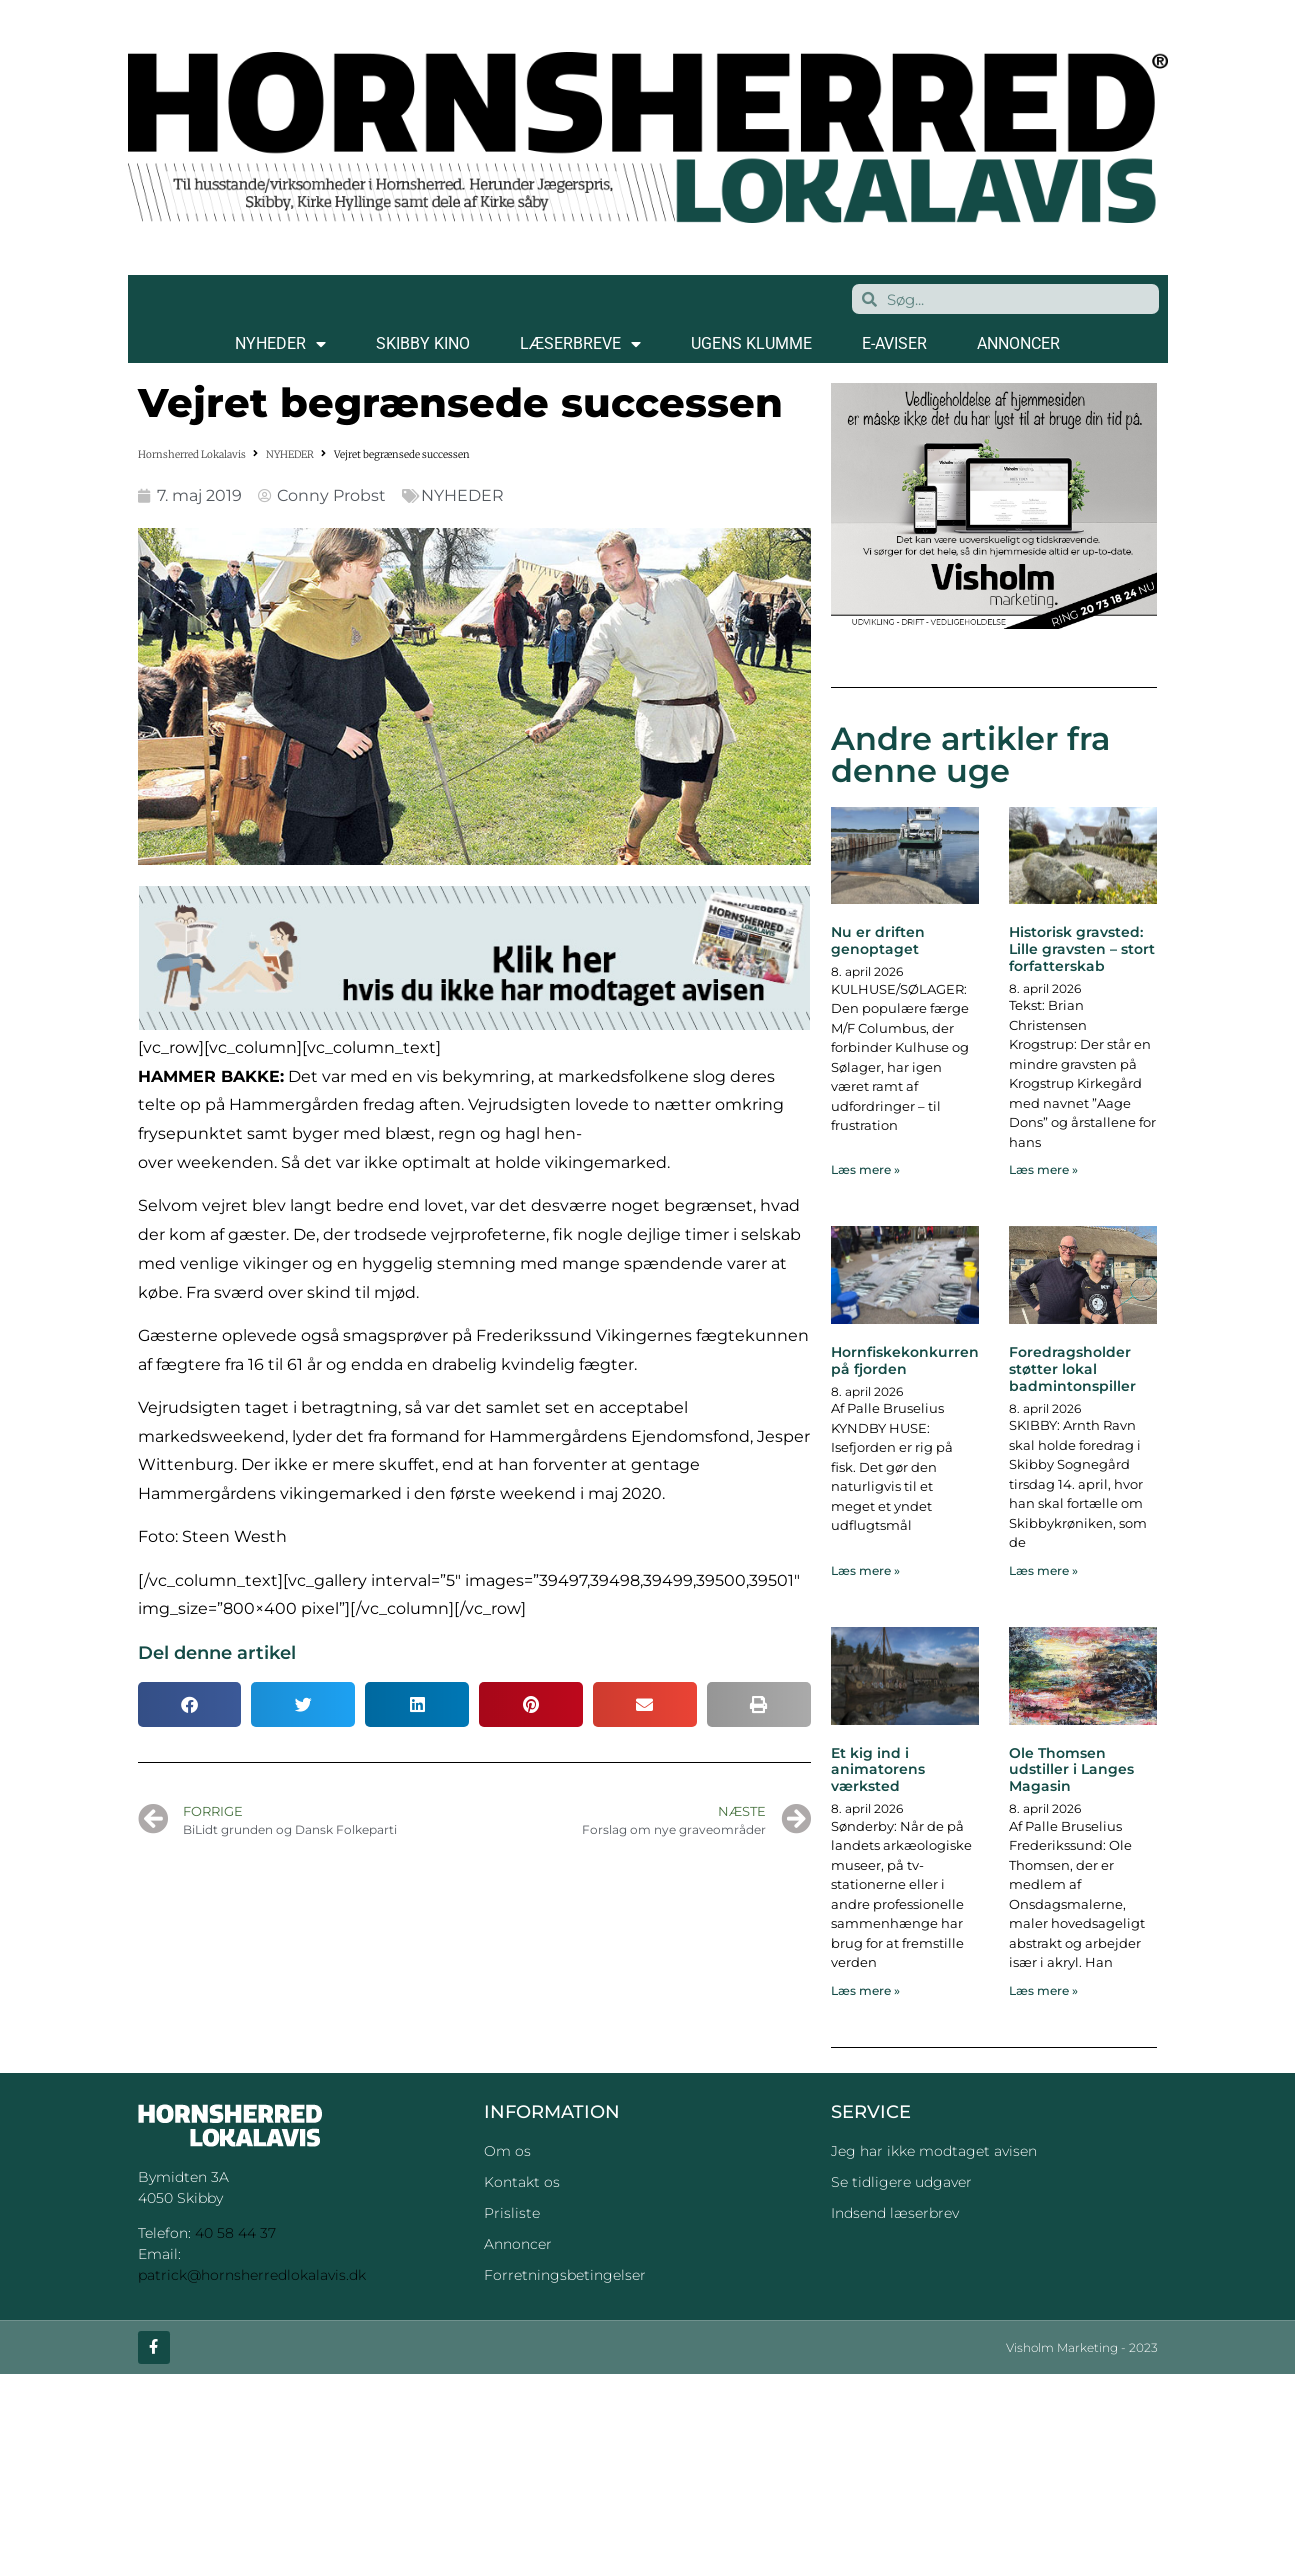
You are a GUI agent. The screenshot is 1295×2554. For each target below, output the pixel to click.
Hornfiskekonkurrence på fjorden (913, 1360)
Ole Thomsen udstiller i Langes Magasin (1071, 1770)
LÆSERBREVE (580, 344)
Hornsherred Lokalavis (192, 454)
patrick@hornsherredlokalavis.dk (252, 2275)
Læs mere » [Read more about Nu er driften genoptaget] (865, 1169)
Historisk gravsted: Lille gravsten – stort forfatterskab (1082, 949)
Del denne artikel (217, 1653)
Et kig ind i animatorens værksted (878, 1770)
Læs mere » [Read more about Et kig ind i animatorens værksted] (865, 1990)
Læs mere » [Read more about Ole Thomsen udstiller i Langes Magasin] (1043, 1990)
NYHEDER (280, 344)
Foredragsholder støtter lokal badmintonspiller (1072, 1369)
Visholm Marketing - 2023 (1082, 2347)
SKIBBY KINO (423, 343)
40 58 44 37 (235, 2233)
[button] (190, 1704)
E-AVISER (894, 343)
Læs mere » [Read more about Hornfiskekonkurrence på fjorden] (865, 1570)
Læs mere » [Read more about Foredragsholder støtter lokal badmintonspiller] (1043, 1570)
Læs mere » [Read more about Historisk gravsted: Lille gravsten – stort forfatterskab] (1043, 1169)
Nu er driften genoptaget (878, 940)
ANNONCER (1018, 343)
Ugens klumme (751, 343)
